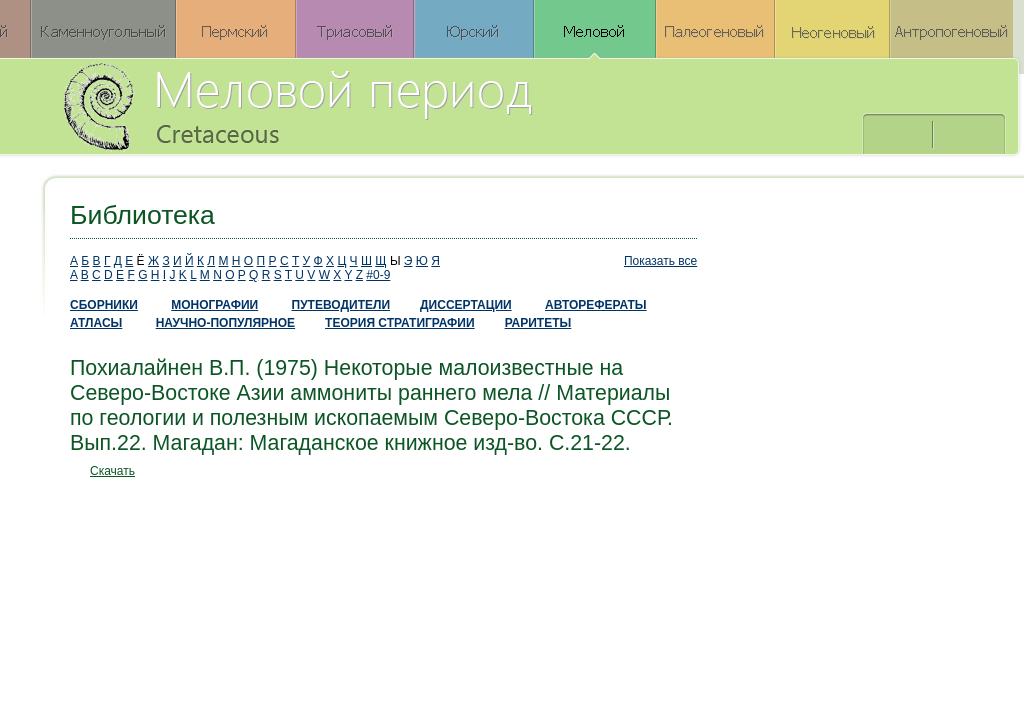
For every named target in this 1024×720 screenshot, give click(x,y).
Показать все (660, 261)
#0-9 (378, 275)
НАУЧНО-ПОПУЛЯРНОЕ (225, 323)
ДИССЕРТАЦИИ (466, 305)
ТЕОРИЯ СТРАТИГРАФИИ (400, 323)
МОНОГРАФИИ (214, 305)
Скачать (112, 471)
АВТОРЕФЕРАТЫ (596, 305)
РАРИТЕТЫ (538, 323)
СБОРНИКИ (104, 305)
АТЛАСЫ (96, 323)
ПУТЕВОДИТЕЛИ (341, 305)
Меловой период (408, 105)
